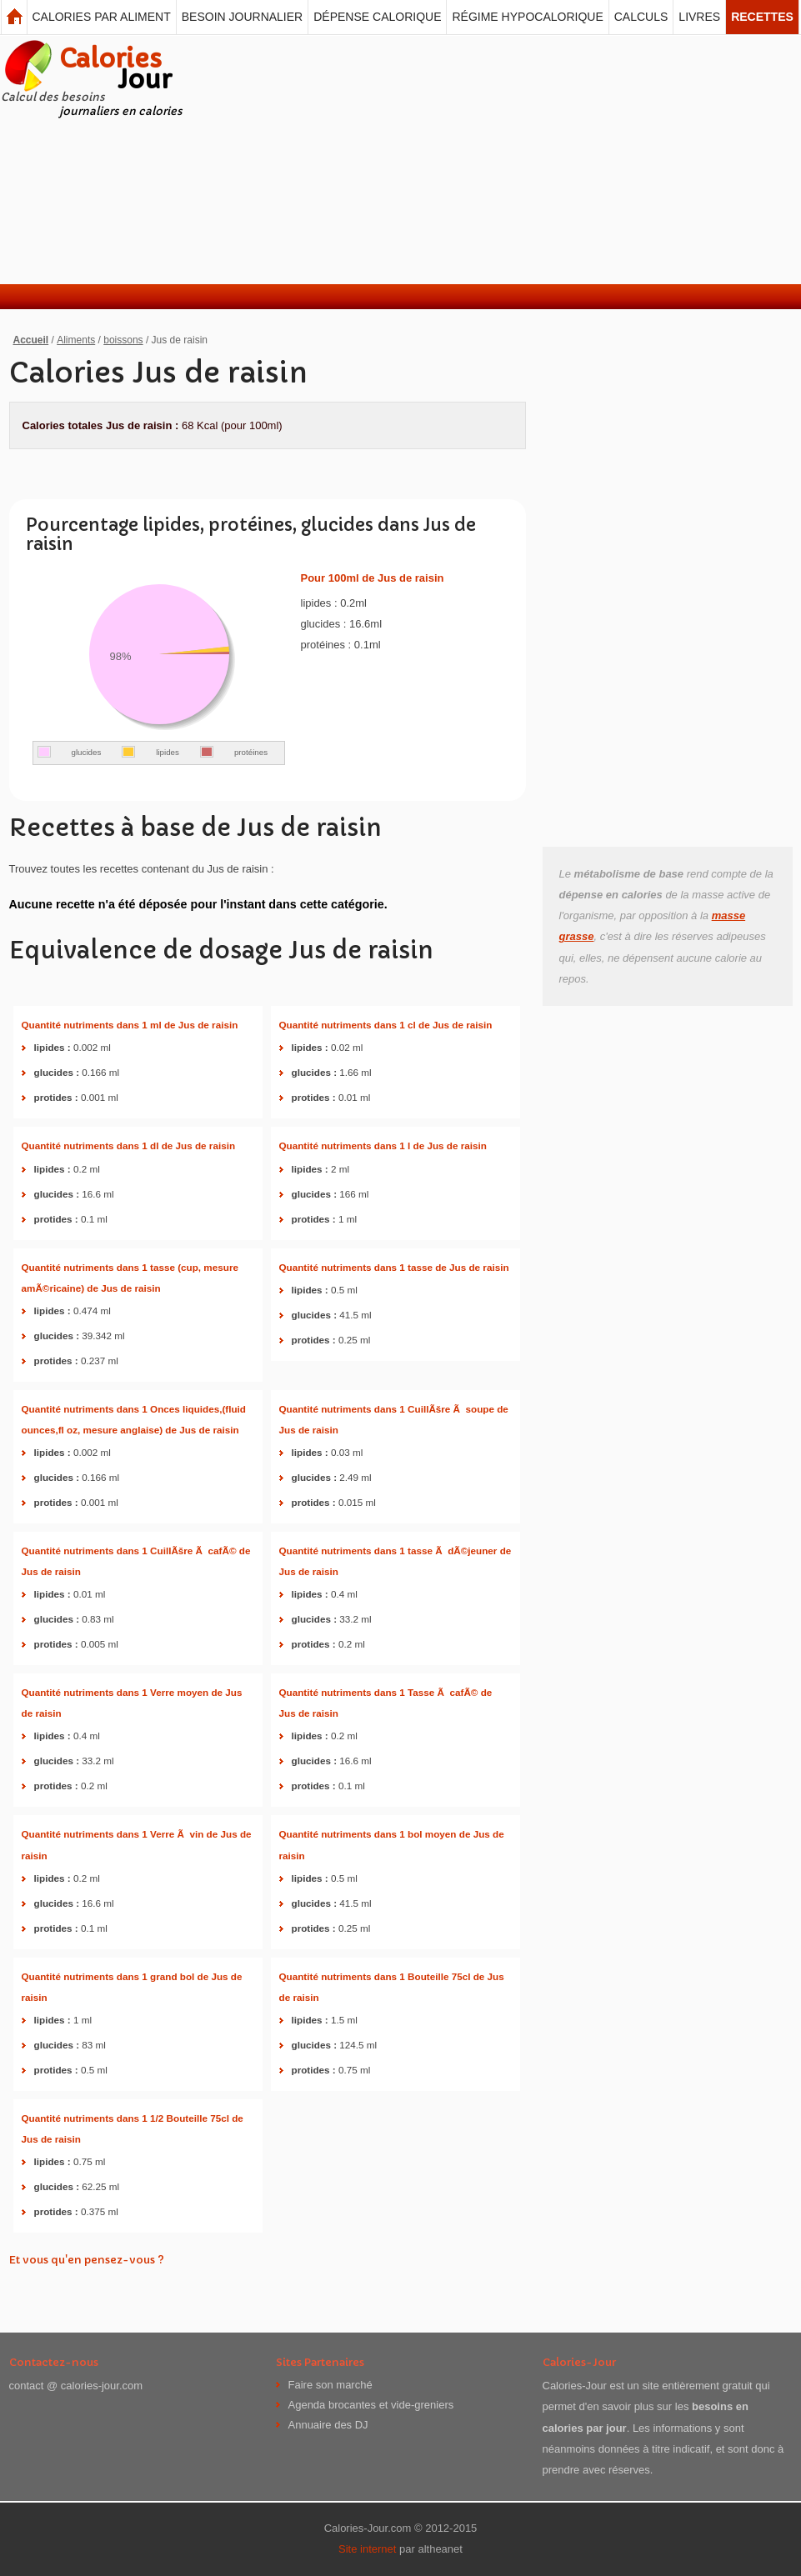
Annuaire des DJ (328, 2425)
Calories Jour (14, 17)
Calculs (641, 16)
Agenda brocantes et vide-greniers (371, 2405)
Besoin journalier (242, 16)
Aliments (76, 340)
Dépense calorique (377, 16)
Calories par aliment (102, 16)
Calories (115, 69)
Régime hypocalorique (527, 16)
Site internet (367, 2549)
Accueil (31, 340)
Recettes (762, 16)
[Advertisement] (398, 159)
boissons (123, 340)
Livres (699, 16)
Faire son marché (330, 2385)
